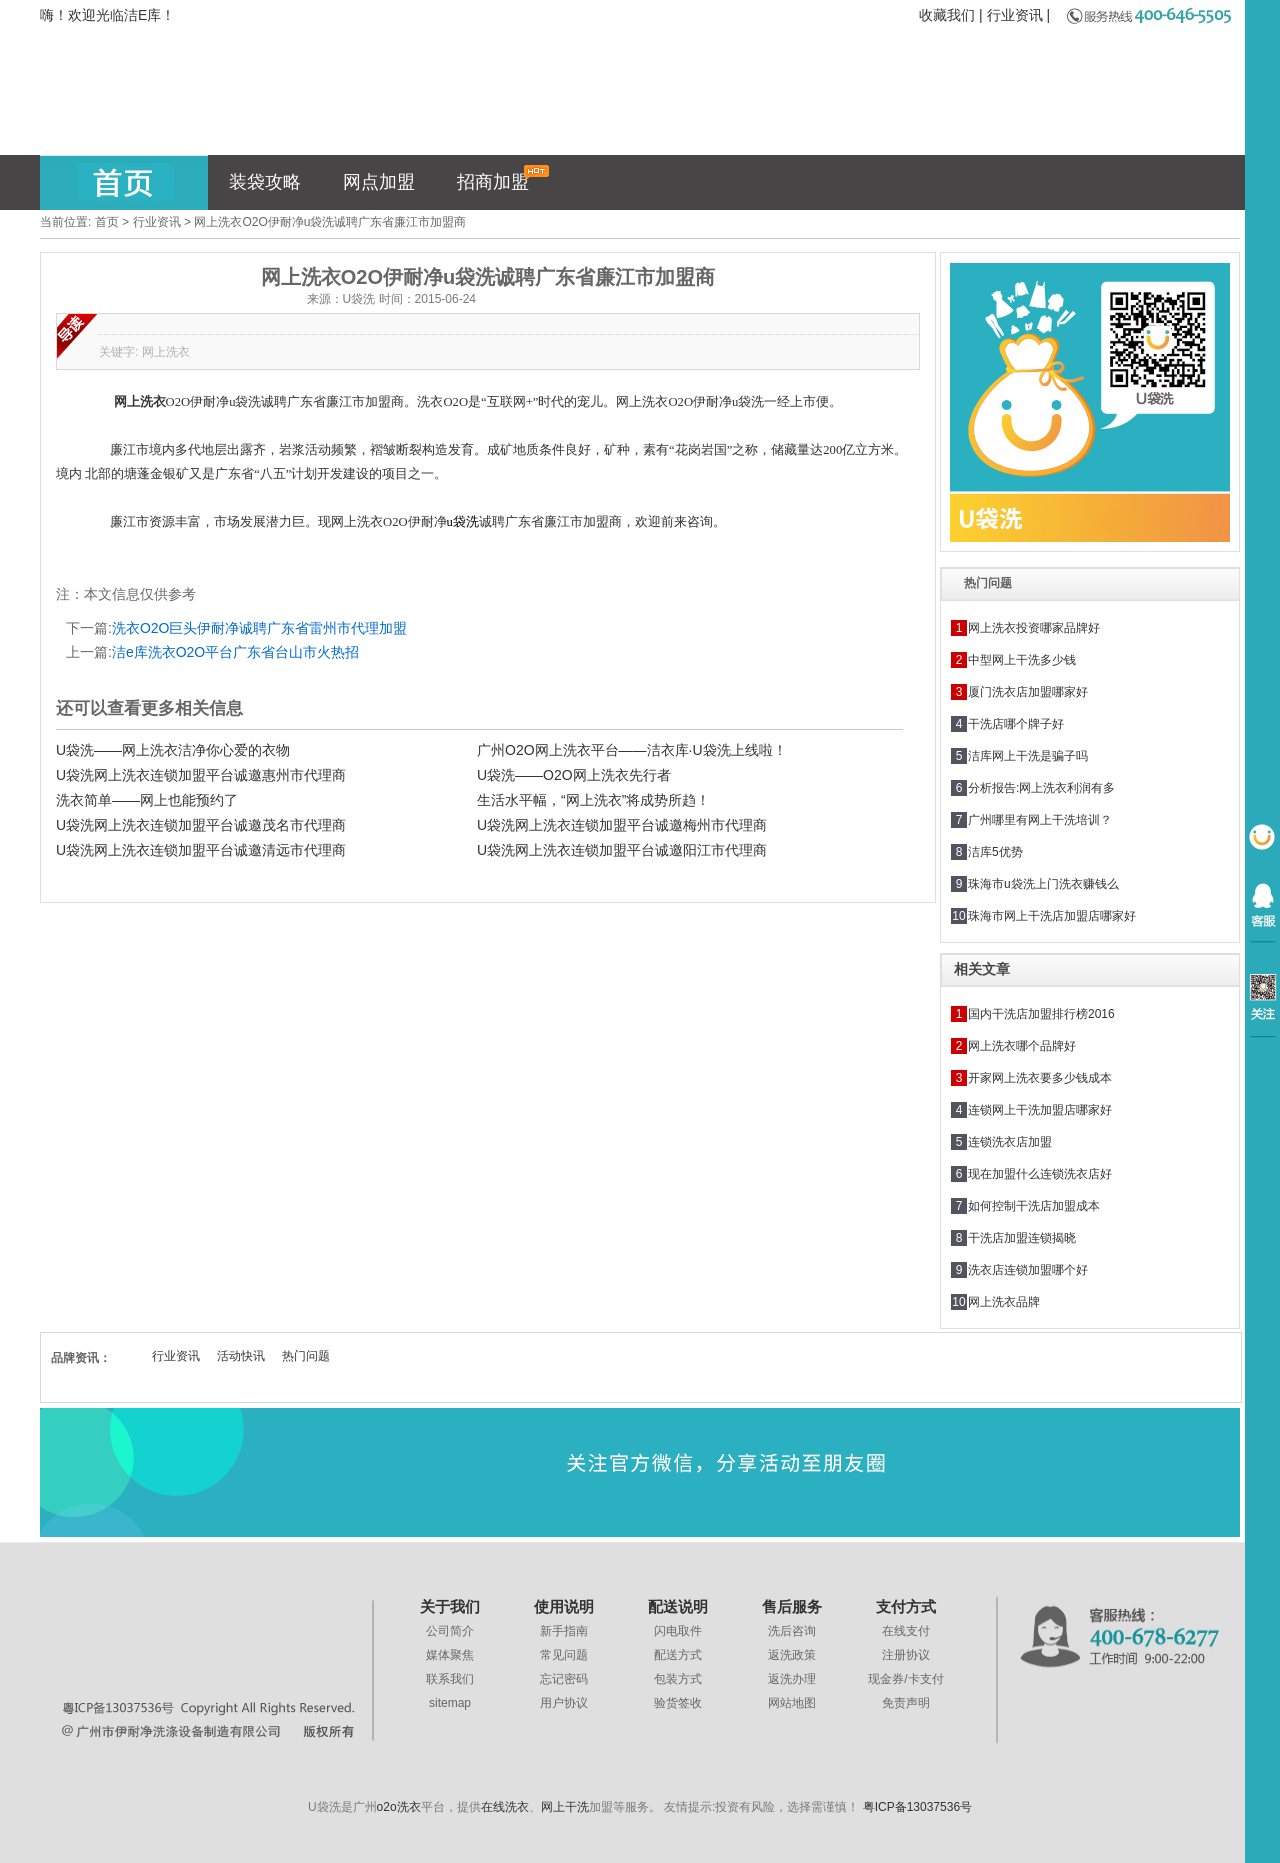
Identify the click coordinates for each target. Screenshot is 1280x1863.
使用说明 (564, 1606)
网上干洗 (565, 1807)
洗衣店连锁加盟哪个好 (1028, 1270)
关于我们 (450, 1606)
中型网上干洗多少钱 (1022, 660)
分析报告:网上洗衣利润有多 (1041, 788)
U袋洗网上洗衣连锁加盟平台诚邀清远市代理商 (201, 850)
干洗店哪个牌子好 (1016, 724)
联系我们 (450, 1679)
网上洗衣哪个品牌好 (1022, 1046)
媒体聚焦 (450, 1655)
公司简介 (450, 1631)
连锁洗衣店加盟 (1010, 1142)
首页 (107, 222)
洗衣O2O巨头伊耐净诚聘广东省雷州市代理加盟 (260, 628)
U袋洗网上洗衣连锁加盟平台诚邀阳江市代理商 (622, 850)
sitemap (450, 1703)
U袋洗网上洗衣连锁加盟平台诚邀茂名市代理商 (201, 825)
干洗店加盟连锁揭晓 (1022, 1238)
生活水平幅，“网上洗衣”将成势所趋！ (593, 800)
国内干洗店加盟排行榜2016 (1041, 1014)
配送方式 (678, 1655)
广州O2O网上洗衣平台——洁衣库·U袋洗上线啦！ (632, 750)
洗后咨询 (792, 1631)
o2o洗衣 (399, 1807)
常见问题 (564, 1655)
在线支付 (906, 1631)
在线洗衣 (505, 1807)
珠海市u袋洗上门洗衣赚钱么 (1043, 884)
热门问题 (306, 1356)
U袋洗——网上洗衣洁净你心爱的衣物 (173, 750)
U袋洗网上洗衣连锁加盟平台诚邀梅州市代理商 (622, 825)
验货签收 (678, 1703)
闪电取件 (678, 1631)
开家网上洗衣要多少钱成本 (1040, 1078)
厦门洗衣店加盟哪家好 (1028, 692)
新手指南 (564, 1631)
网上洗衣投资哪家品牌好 (1034, 628)
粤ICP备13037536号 (917, 1807)
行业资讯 (1015, 15)
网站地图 (792, 1703)
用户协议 (564, 1703)
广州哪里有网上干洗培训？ (1040, 820)
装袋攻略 (265, 182)
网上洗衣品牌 (1004, 1302)
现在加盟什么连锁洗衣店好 (1040, 1174)
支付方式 (906, 1606)
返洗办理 (792, 1679)
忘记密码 (564, 1679)
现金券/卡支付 (905, 1679)
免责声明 (906, 1703)
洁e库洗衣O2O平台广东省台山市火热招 (235, 652)
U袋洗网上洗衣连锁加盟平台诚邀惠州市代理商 (201, 775)
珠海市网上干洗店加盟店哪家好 (1052, 916)
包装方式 (678, 1679)
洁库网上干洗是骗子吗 (1028, 756)
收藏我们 (947, 15)
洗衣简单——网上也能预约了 (147, 800)
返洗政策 (792, 1655)
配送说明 (678, 1606)
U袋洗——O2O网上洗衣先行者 (574, 775)
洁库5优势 (995, 852)
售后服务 (792, 1606)
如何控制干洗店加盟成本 (1034, 1206)
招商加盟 (503, 178)
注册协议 (906, 1655)
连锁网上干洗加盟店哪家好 (1040, 1110)
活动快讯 (241, 1356)
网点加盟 (379, 182)
